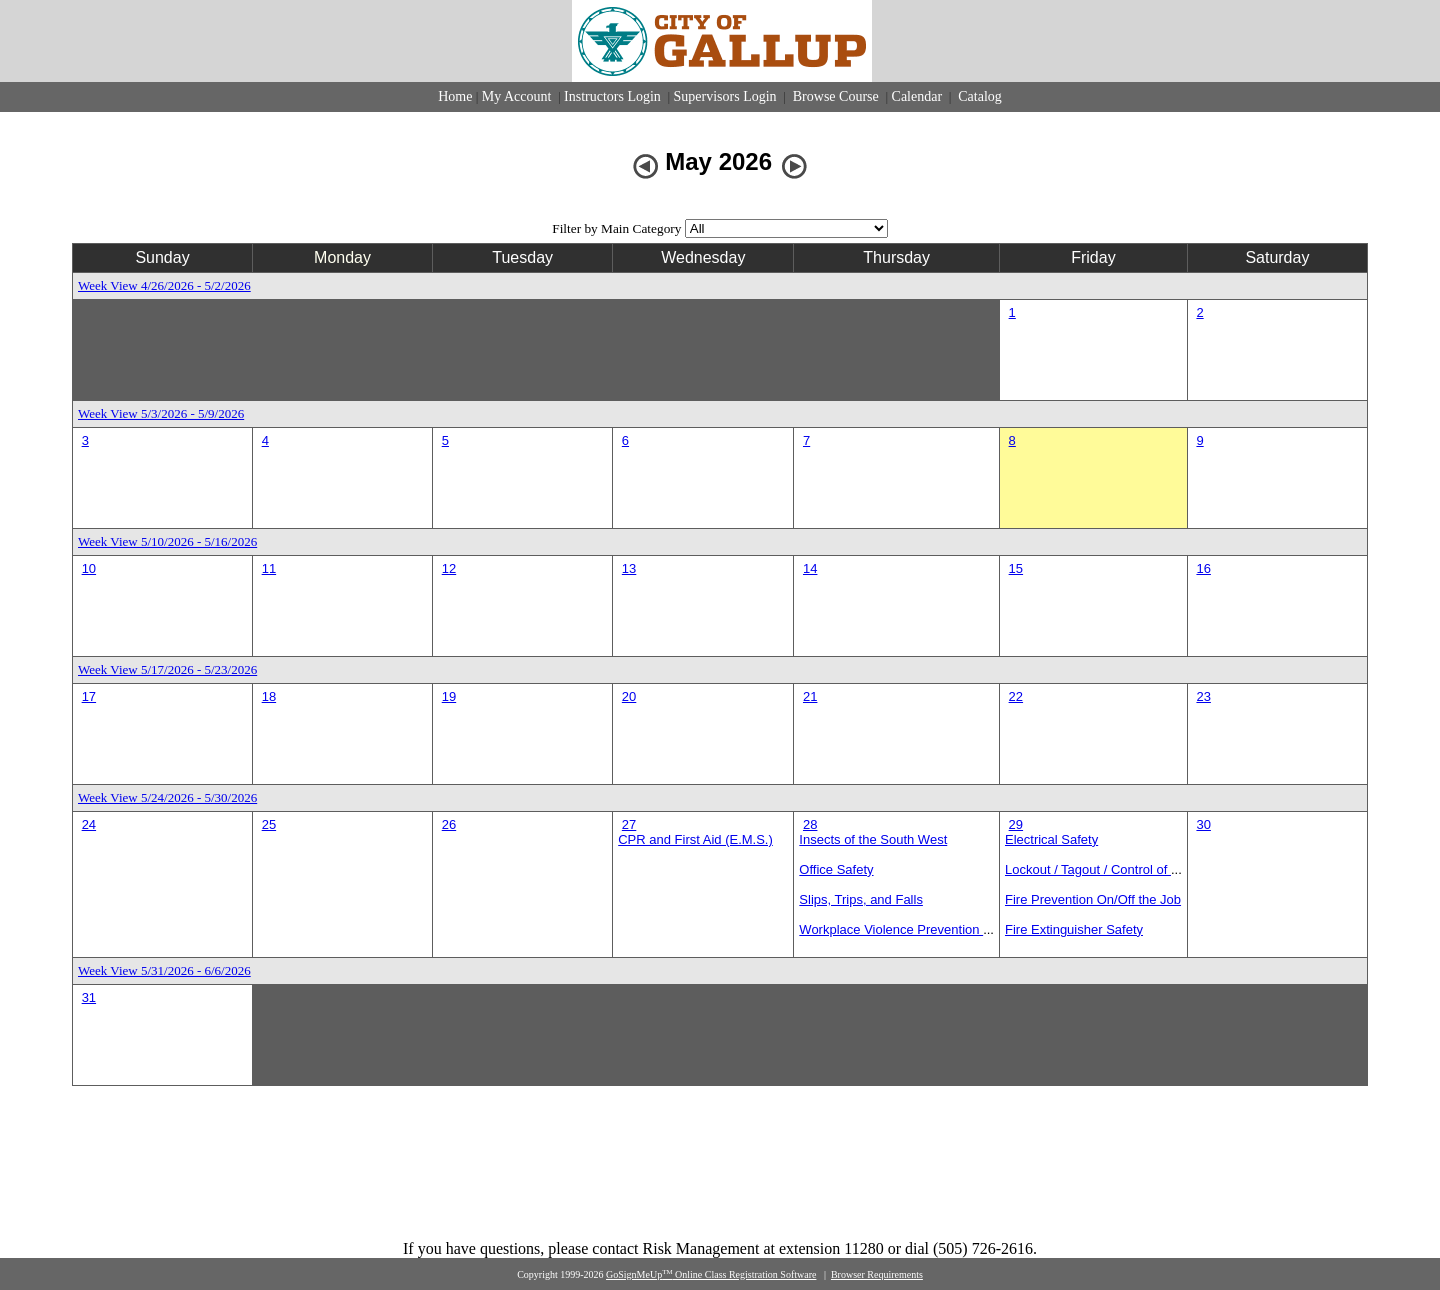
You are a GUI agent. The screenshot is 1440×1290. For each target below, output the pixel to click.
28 (810, 824)
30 (1203, 824)
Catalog (978, 96)
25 (269, 824)
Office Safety (836, 869)
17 (89, 696)
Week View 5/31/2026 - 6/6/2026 (164, 970)
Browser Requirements (877, 1274)
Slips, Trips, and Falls (861, 899)
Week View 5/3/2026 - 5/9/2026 (161, 413)
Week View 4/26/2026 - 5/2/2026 (164, 285)
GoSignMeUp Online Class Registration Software (711, 1274)
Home (455, 96)
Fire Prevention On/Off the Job (1093, 899)
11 (269, 568)
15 (1016, 568)
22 (1016, 696)
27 (629, 824)
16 (1203, 568)
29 (1016, 824)
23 (1203, 696)
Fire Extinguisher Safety (1074, 929)
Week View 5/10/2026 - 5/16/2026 (167, 541)
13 (629, 568)
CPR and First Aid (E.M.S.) (695, 839)
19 (449, 696)
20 (629, 696)
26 (449, 824)
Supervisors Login (725, 96)
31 (89, 997)
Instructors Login (612, 96)
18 (269, 696)
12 (449, 568)
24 (89, 824)
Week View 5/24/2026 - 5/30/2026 (167, 797)
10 (89, 568)
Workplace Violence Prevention (891, 929)
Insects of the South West (873, 839)
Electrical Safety (1051, 839)
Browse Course (835, 96)
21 (810, 696)
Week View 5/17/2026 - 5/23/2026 (167, 669)
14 (810, 568)
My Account (517, 96)
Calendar (917, 96)
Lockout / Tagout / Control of (1088, 869)
